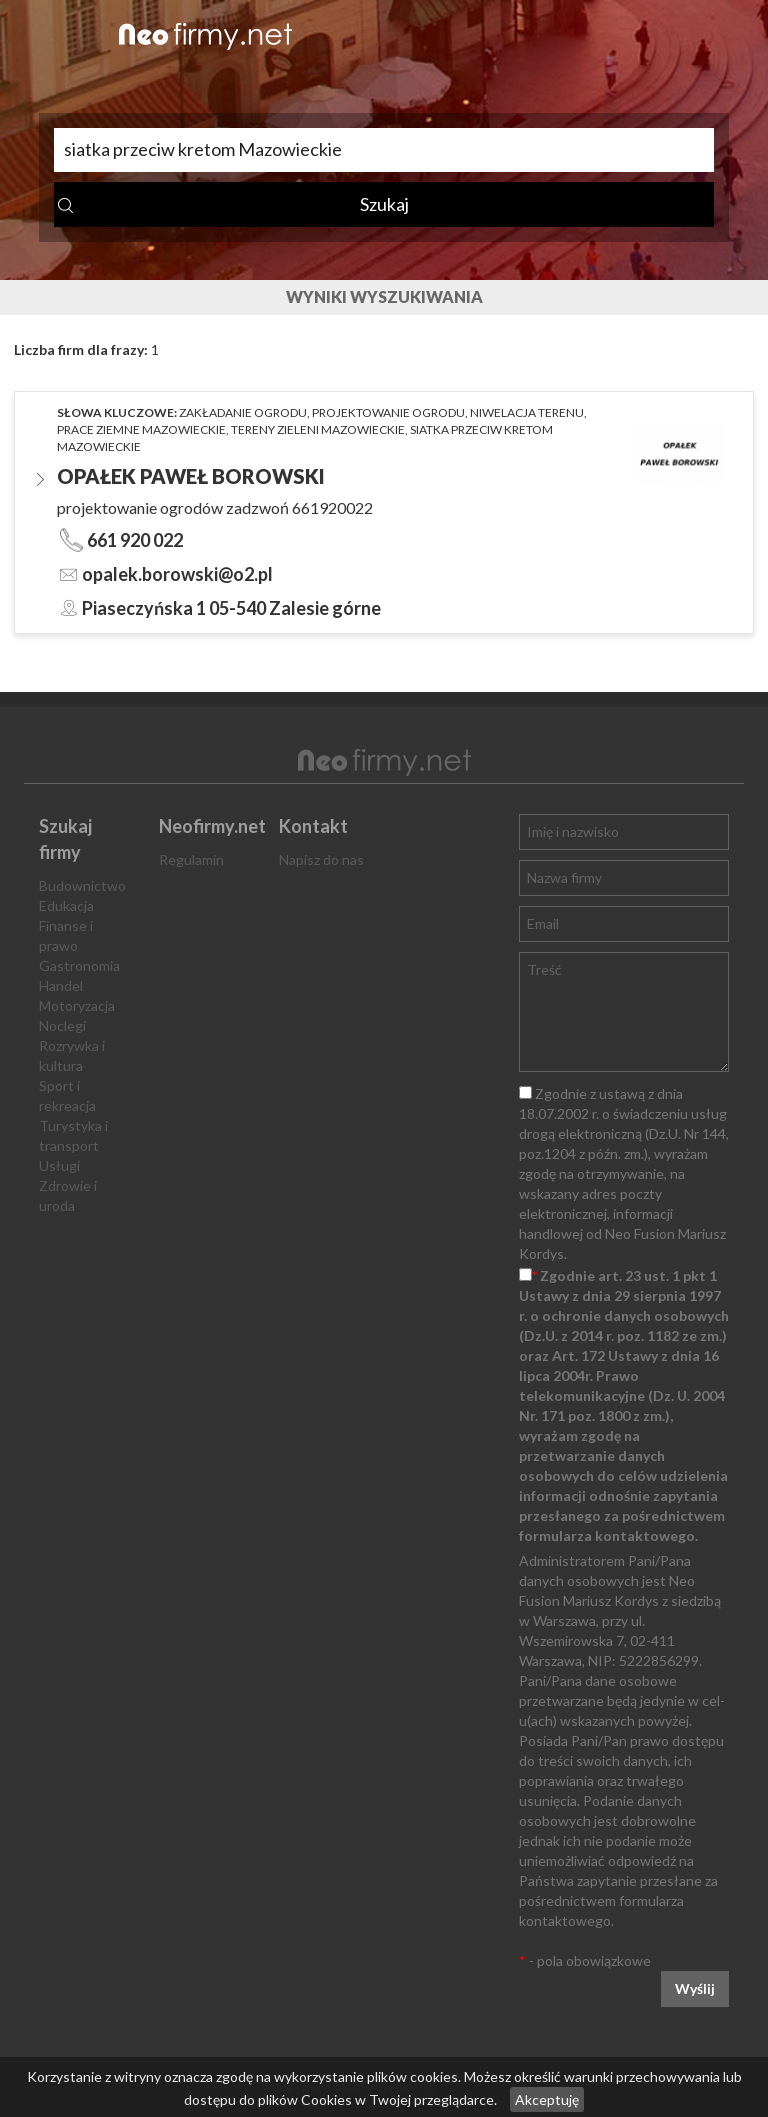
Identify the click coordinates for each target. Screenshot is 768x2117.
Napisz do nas (321, 859)
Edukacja (66, 905)
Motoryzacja (77, 1005)
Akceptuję (547, 2099)
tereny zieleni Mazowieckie (318, 429)
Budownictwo (82, 885)
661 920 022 (135, 540)
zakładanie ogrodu (243, 412)
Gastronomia (79, 965)
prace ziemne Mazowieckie (141, 429)
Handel (61, 985)
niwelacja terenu (527, 412)
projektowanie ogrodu (388, 412)
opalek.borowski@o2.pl (177, 574)
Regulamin (191, 859)
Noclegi (62, 1025)
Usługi (59, 1165)
